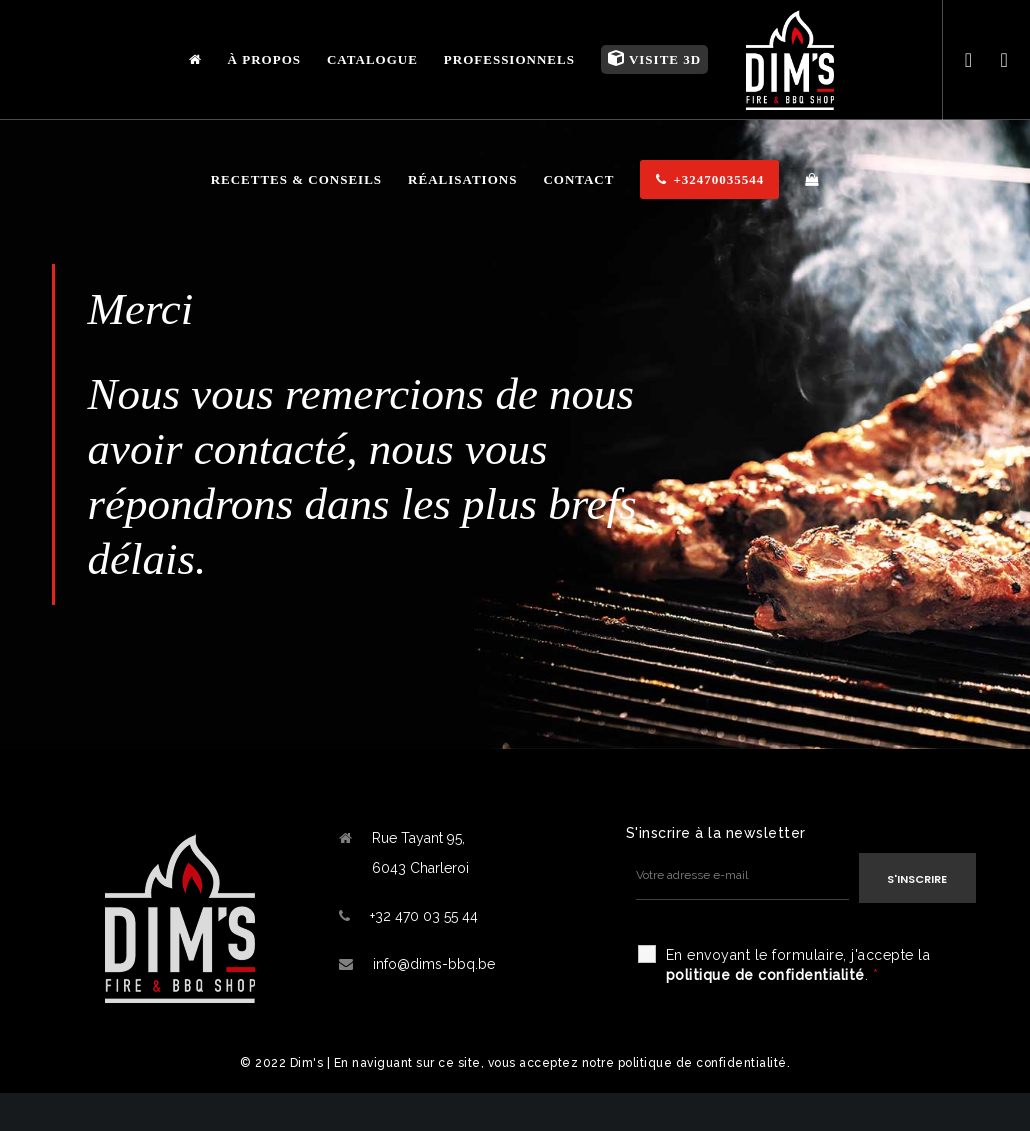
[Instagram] (997, 60)
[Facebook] (961, 60)
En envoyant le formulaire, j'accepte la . (798, 965)
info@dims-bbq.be (434, 964)
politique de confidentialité (765, 975)
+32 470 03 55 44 (424, 916)
